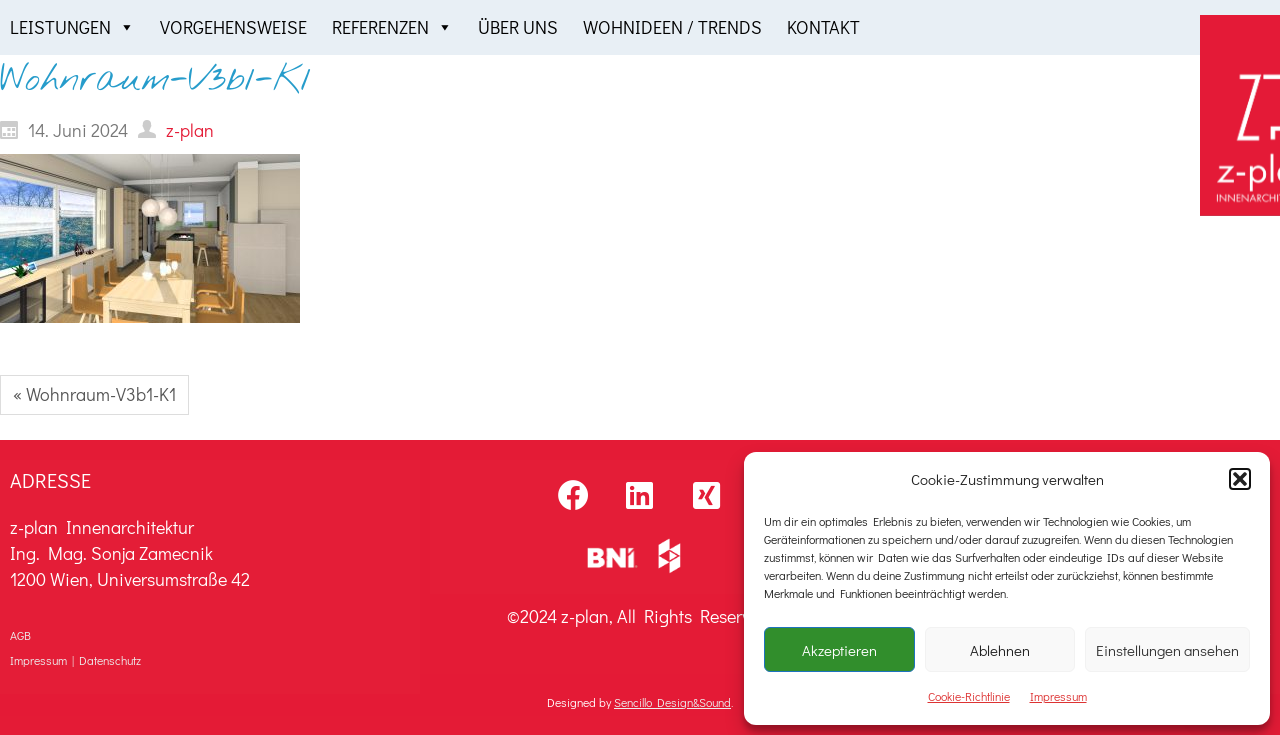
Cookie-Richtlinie (969, 696)
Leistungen (72, 27)
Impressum (1058, 696)
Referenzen (392, 27)
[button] (1240, 479)
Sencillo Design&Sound (672, 702)
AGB (20, 635)
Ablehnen (1000, 650)
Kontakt (823, 27)
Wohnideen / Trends (672, 27)
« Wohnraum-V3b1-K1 (94, 394)
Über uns (518, 27)
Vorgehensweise (233, 27)
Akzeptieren (839, 650)
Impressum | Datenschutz (75, 660)
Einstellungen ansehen (1167, 650)
